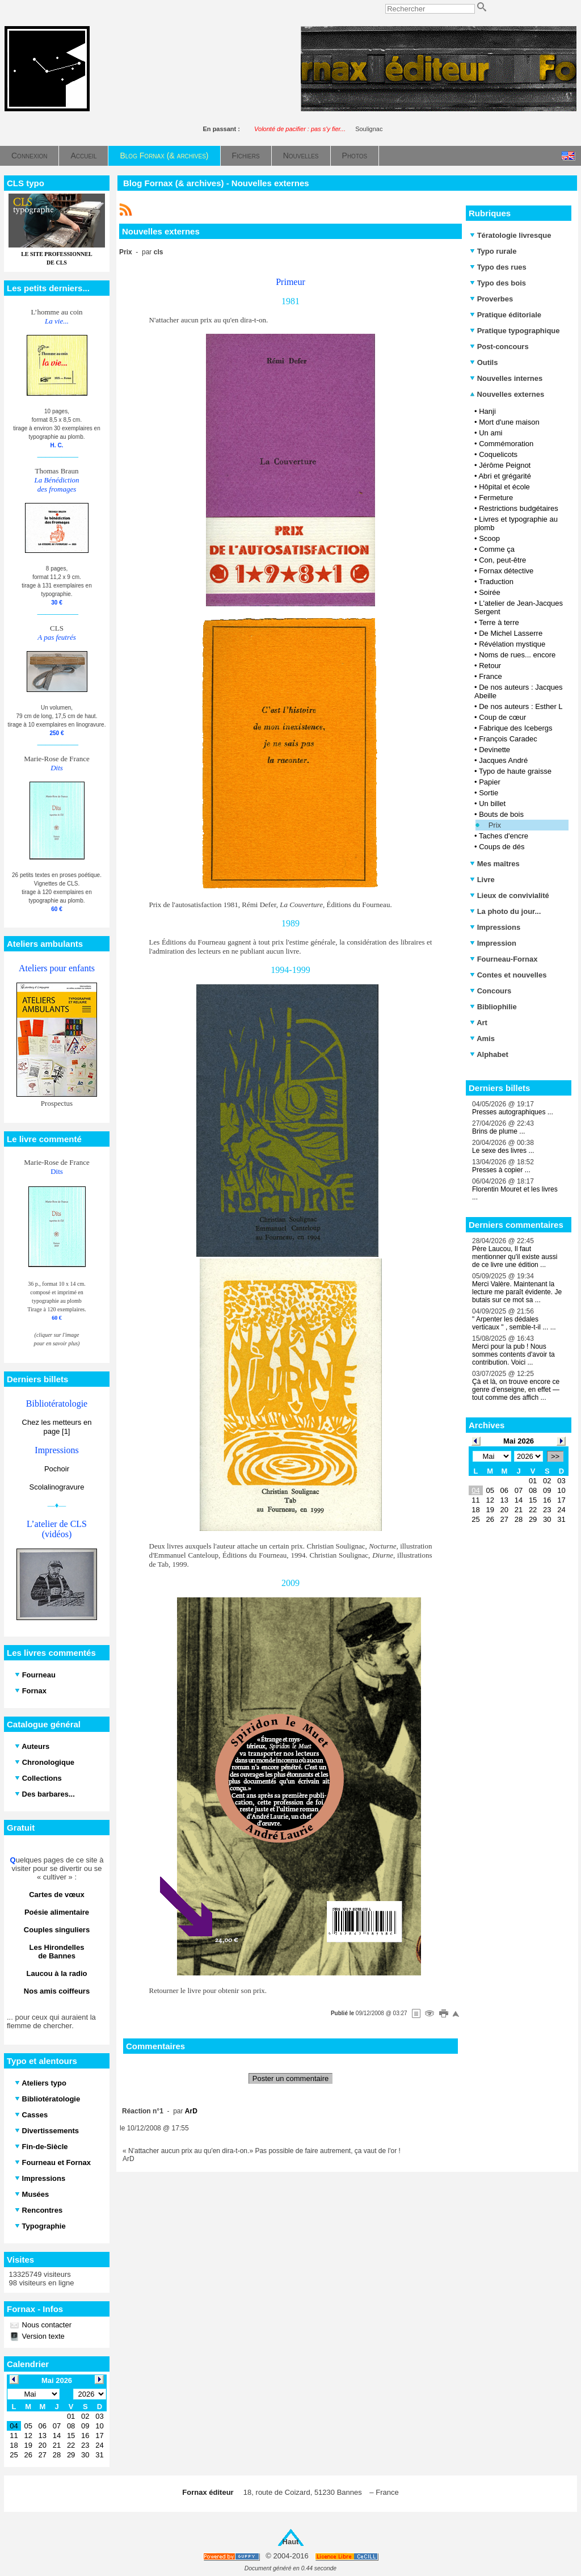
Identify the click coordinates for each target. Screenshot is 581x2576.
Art (478, 1022)
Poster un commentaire (290, 2078)
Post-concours (499, 346)
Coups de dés (501, 846)
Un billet (492, 803)
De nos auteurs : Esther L (520, 706)
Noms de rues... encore (517, 655)
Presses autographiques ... (512, 1112)
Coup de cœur (502, 717)
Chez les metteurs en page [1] (57, 1427)
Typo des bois (498, 283)
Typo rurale (493, 251)
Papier (489, 782)
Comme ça (497, 549)
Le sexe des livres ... (503, 1151)
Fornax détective (506, 571)
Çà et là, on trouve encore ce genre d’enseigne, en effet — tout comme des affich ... (515, 1390)
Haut (291, 2541)
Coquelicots (498, 454)
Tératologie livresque (510, 235)
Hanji (487, 411)
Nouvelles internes (506, 378)
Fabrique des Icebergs (515, 728)
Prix (495, 825)
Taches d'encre (503, 836)
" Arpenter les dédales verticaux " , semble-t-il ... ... (514, 1323)
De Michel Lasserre (510, 633)
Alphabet (489, 1054)
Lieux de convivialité (509, 895)
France (490, 676)
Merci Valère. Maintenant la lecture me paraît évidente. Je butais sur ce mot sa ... (517, 1292)
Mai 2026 (518, 1441)
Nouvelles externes (507, 394)
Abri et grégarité (504, 476)
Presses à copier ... (501, 1170)
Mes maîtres (495, 863)
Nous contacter (45, 2325)
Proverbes (491, 299)
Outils (484, 362)
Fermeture (496, 497)
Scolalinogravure (57, 1487)
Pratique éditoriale (505, 315)
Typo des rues (498, 267)
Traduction (496, 581)
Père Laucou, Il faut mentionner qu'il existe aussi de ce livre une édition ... (514, 1257)
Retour (490, 665)
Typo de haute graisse (515, 771)
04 (475, 1490)
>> (555, 1456)
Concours (490, 991)
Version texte (42, 2336)
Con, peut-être (502, 560)
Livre (482, 879)
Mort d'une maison (509, 422)
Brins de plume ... (498, 1131)
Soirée (489, 592)
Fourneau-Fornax (504, 959)
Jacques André (503, 760)
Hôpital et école (504, 487)
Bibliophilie (493, 1006)
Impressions (495, 927)
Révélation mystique (512, 644)
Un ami (490, 433)
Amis (482, 1038)
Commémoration (506, 443)
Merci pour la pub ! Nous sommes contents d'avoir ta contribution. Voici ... (513, 1354)
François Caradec (508, 739)
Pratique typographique (515, 330)
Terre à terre (499, 622)
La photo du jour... (505, 911)
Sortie (488, 792)
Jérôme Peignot (505, 465)
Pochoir (56, 1469)
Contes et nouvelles (508, 975)
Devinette (494, 749)
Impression (493, 943)
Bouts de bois (501, 814)
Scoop (489, 538)
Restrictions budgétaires (518, 508)
